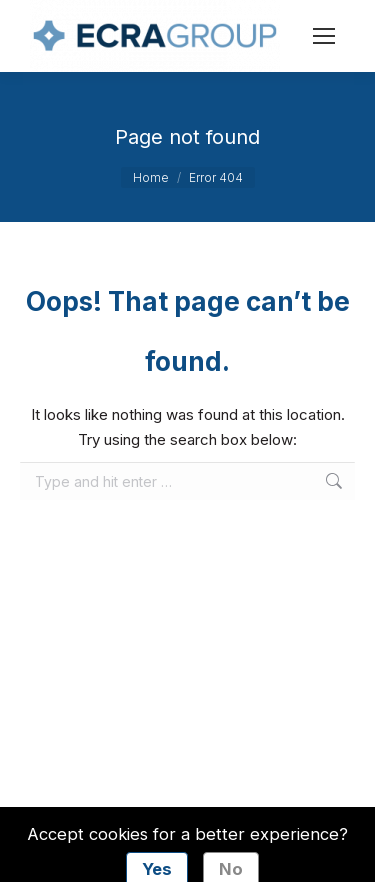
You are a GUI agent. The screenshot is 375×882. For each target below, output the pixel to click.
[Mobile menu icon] (324, 36)
